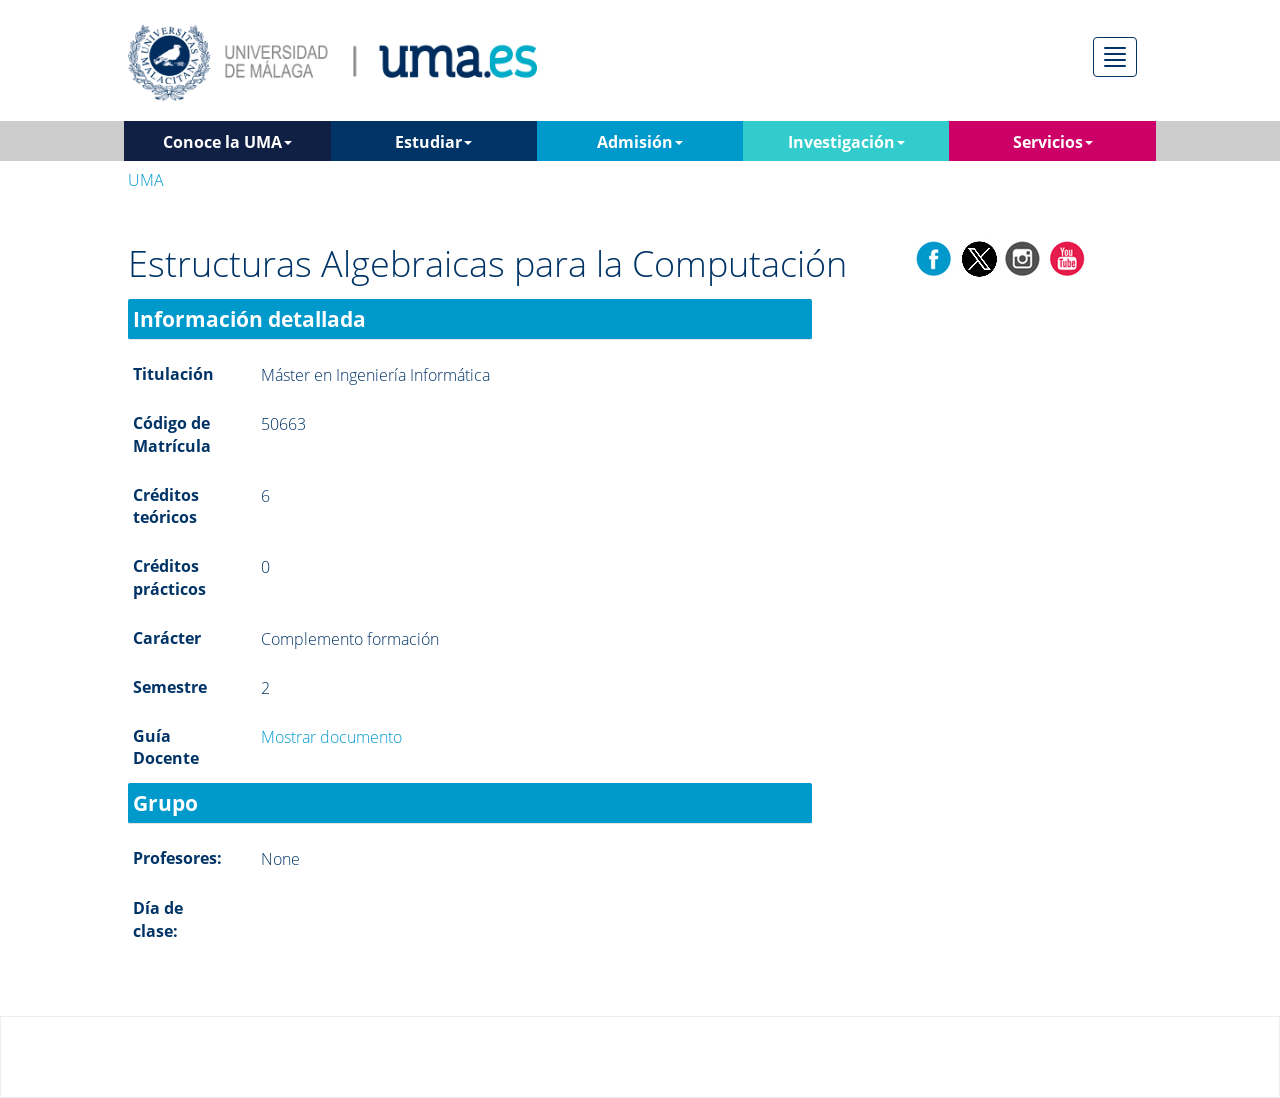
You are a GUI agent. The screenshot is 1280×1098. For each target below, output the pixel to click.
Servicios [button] (1053, 142)
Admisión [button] (640, 142)
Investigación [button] (846, 142)
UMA (146, 180)
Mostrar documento (331, 737)
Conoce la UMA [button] (227, 142)
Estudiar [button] (433, 142)
